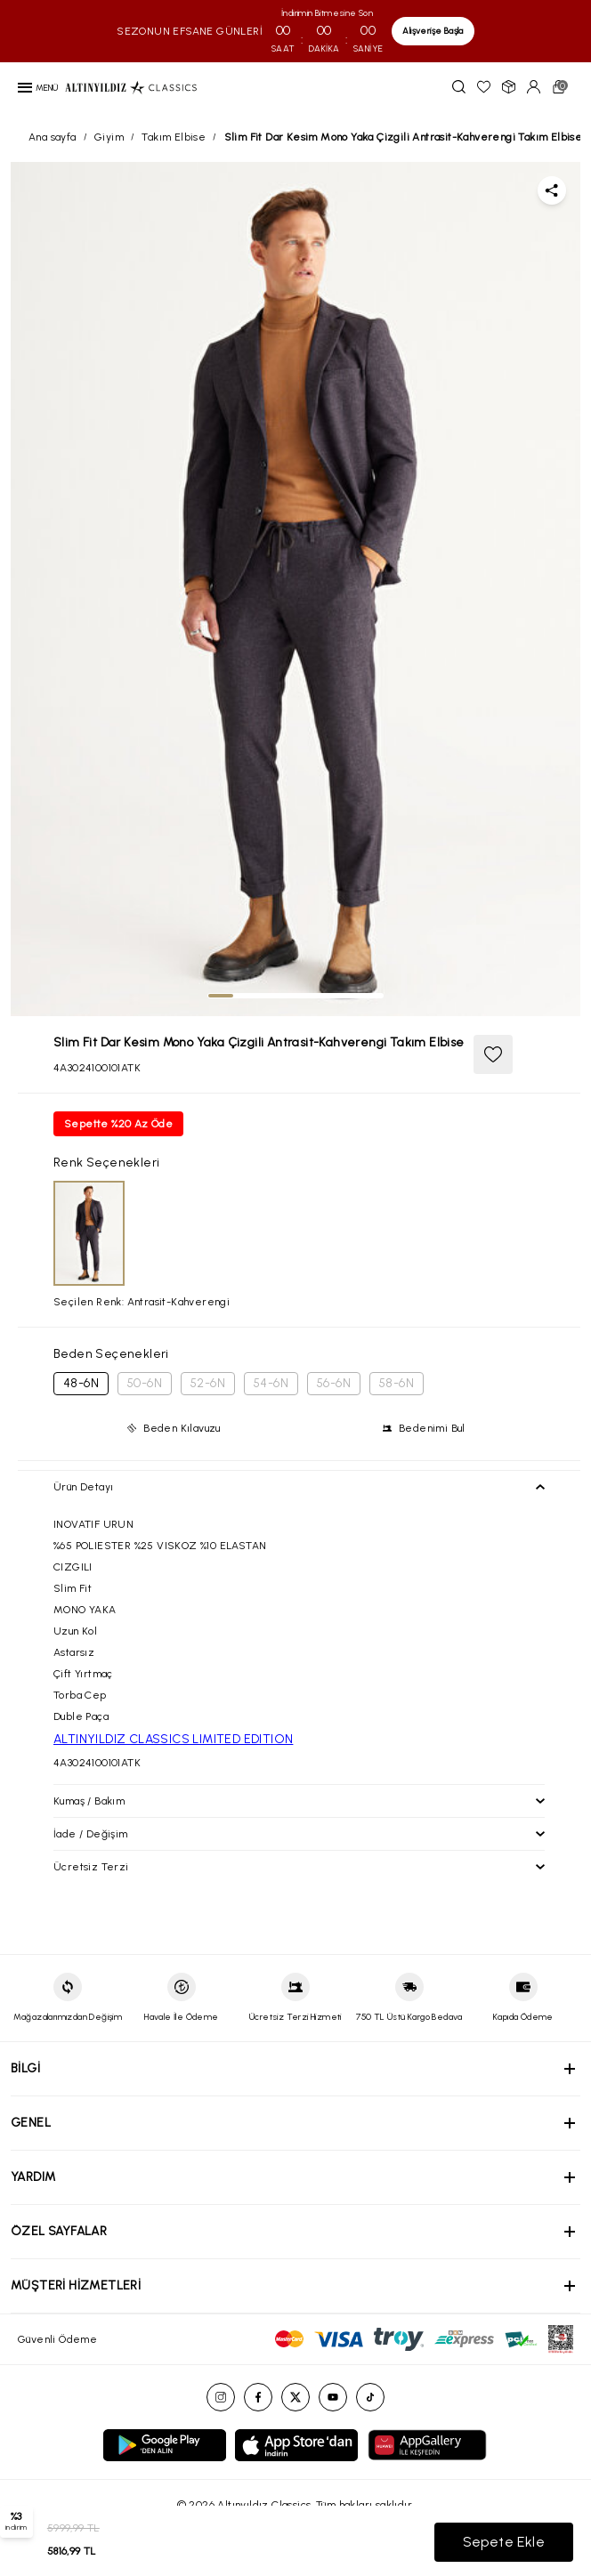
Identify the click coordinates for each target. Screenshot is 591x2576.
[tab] (220, 995)
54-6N (271, 1383)
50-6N (144, 1383)
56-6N (334, 1383)
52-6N (207, 1383)
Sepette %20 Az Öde (118, 1124)
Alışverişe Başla (432, 30)
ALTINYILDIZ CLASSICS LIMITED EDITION (173, 1739)
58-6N (396, 1383)
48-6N (81, 1383)
